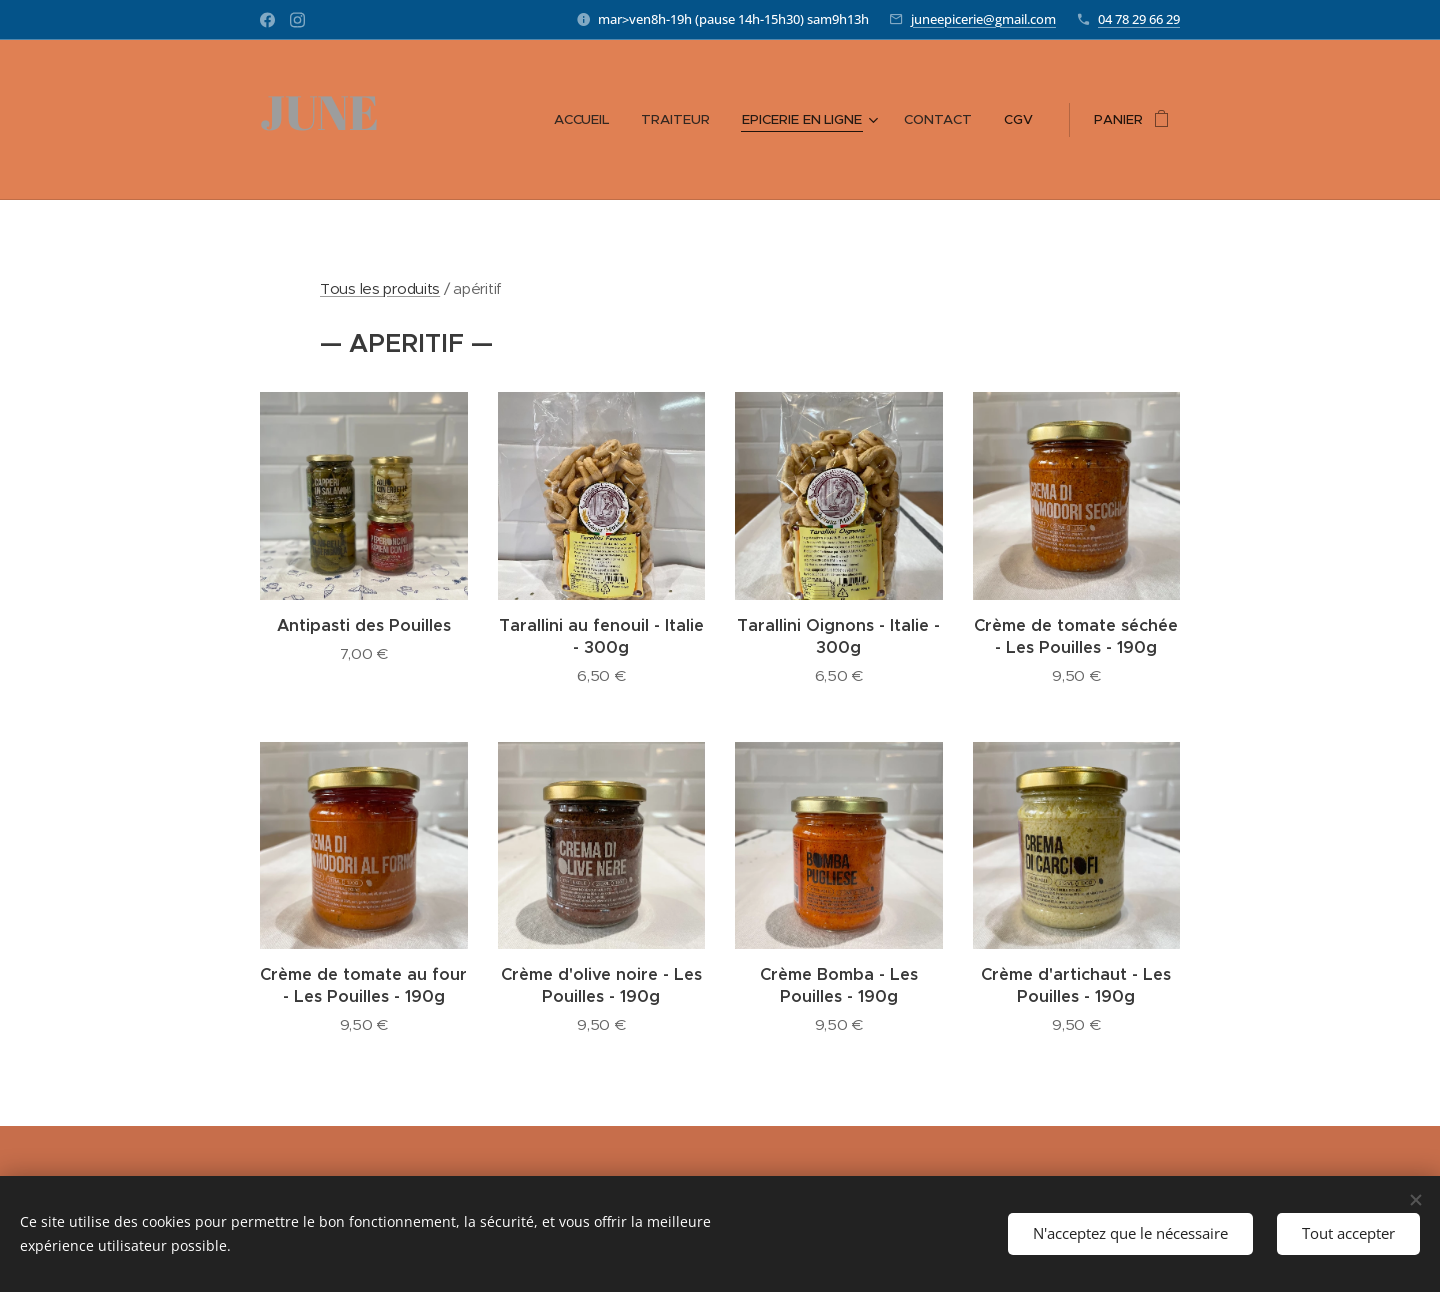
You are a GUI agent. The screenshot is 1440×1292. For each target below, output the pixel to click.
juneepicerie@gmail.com (983, 19)
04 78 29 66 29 (1139, 19)
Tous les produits (380, 288)
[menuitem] (591, 120)
